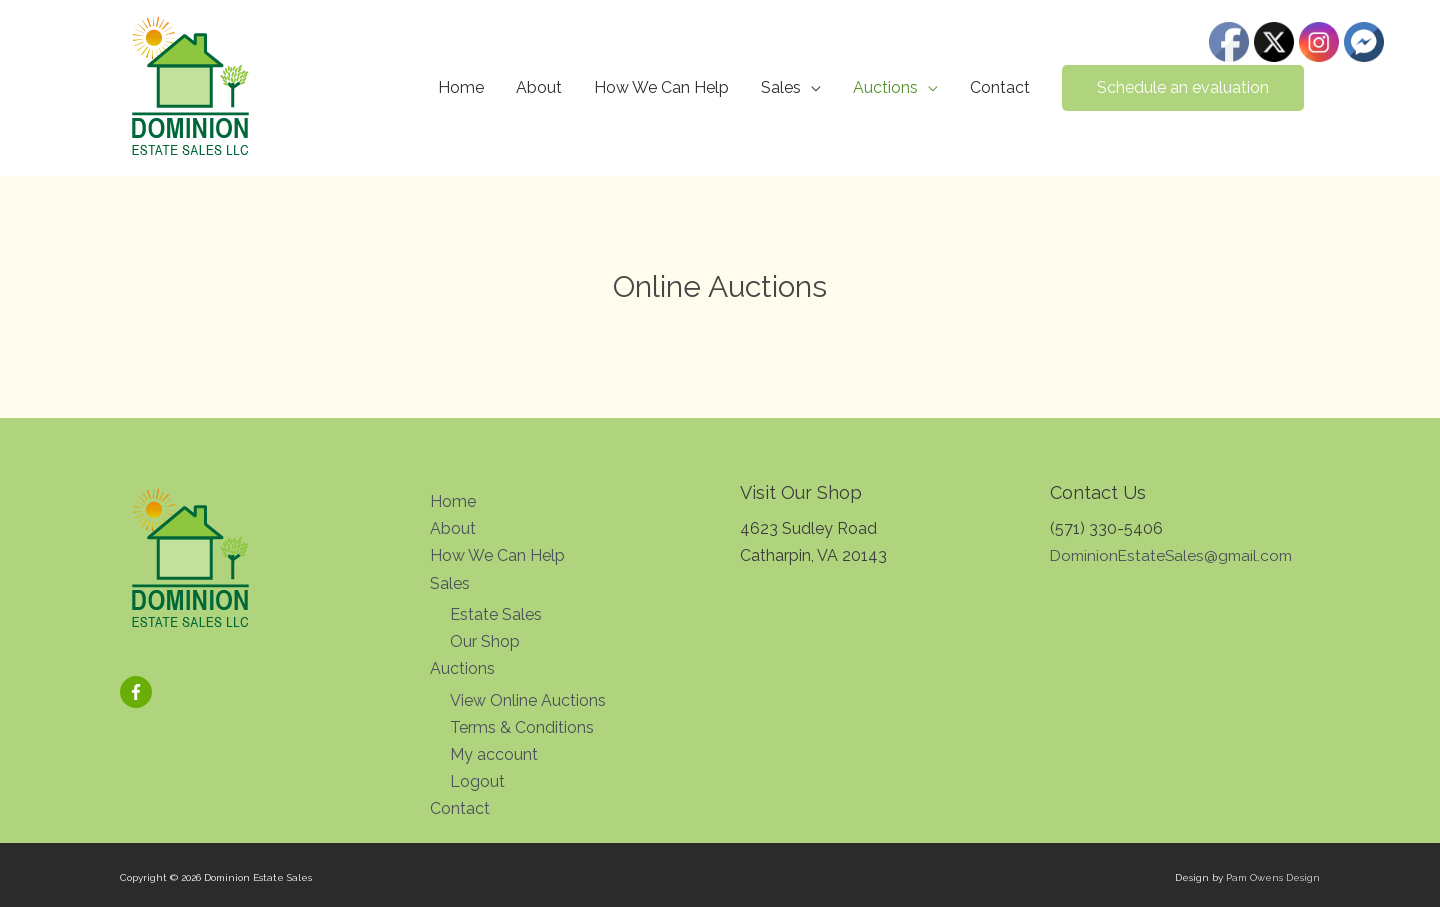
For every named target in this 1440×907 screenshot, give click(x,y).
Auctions (885, 87)
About (539, 87)
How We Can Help (661, 87)
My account (494, 753)
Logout (477, 780)
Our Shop (485, 641)
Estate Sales (496, 613)
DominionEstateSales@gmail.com (1175, 555)
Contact (1000, 87)
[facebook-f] (138, 692)
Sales (781, 87)
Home (461, 87)
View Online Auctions (528, 699)
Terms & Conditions (522, 726)
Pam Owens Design (1273, 877)
